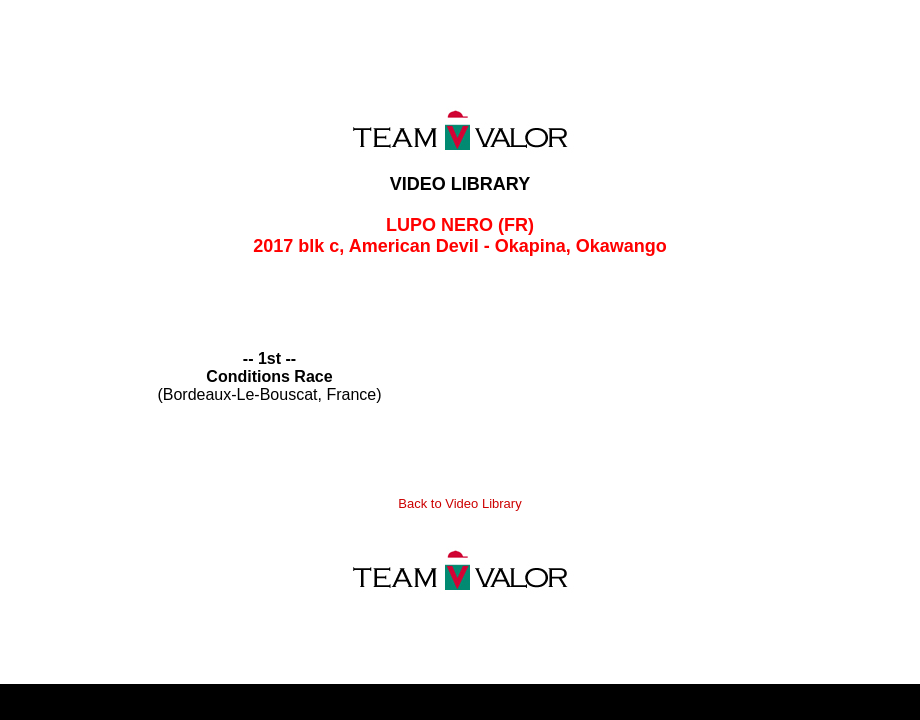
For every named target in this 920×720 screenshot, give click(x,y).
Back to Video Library (459, 503)
